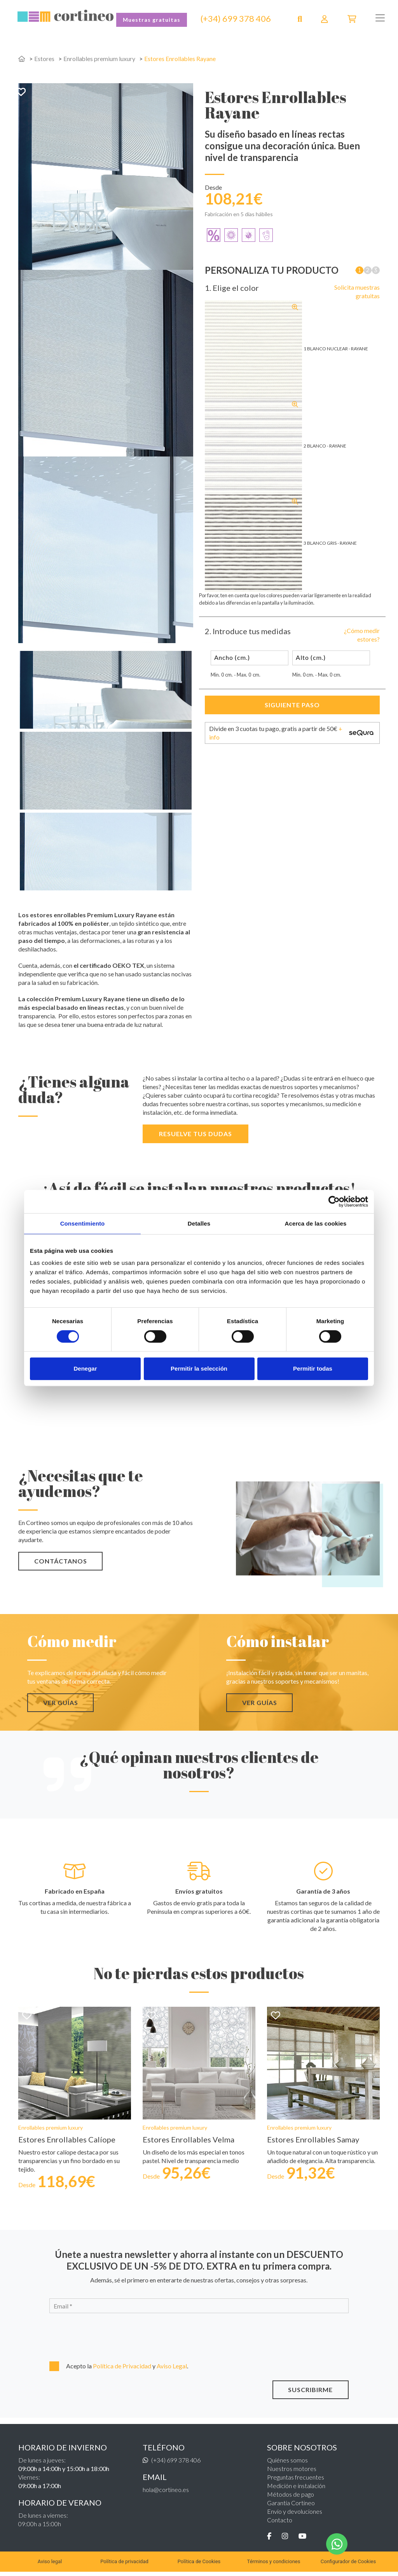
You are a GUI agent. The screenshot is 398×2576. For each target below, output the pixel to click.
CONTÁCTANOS (61, 1561)
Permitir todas (312, 1368)
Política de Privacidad (122, 2369)
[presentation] (91, 2339)
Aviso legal (50, 2565)
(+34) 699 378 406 (236, 18)
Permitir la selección (199, 1368)
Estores (44, 58)
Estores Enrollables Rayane (180, 58)
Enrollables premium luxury (99, 58)
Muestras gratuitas (151, 19)
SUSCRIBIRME (310, 2393)
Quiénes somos (287, 2464)
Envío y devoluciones (294, 2515)
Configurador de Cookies (348, 2565)
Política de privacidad (124, 2565)
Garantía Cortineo (291, 2506)
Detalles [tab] (199, 1223)
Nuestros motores (291, 2472)
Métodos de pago (290, 2498)
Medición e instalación (296, 2489)
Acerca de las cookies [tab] (316, 1223)
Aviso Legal (172, 2369)
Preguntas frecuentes (295, 2481)
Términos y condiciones (273, 2565)
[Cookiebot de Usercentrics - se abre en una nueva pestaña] (334, 1201)
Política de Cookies (199, 2565)
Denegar (85, 1368)
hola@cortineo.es (166, 2493)
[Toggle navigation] (380, 18)
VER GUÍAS (61, 1702)
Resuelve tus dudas (195, 1133)
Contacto (279, 2523)
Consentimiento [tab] (82, 1223)
